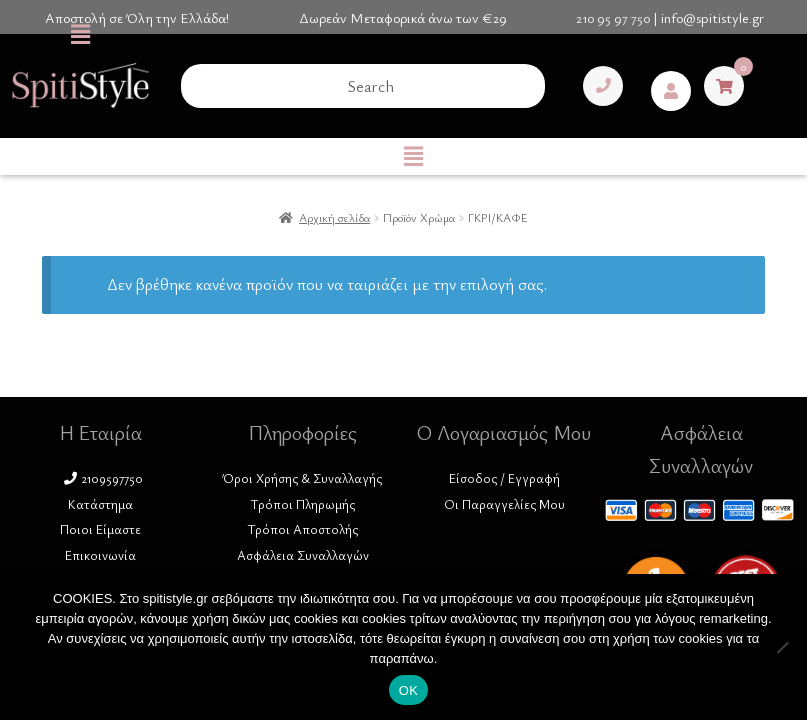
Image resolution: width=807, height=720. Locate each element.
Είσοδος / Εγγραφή (504, 478)
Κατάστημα (100, 504)
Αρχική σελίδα (334, 217)
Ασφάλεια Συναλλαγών (303, 555)
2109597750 (103, 478)
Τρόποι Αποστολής (302, 529)
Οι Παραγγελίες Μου (504, 504)
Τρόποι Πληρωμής (302, 504)
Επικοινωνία (100, 555)
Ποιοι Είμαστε (100, 529)
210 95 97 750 (613, 17)
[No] (782, 647)
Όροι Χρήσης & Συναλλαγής (302, 478)
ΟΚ (408, 690)
